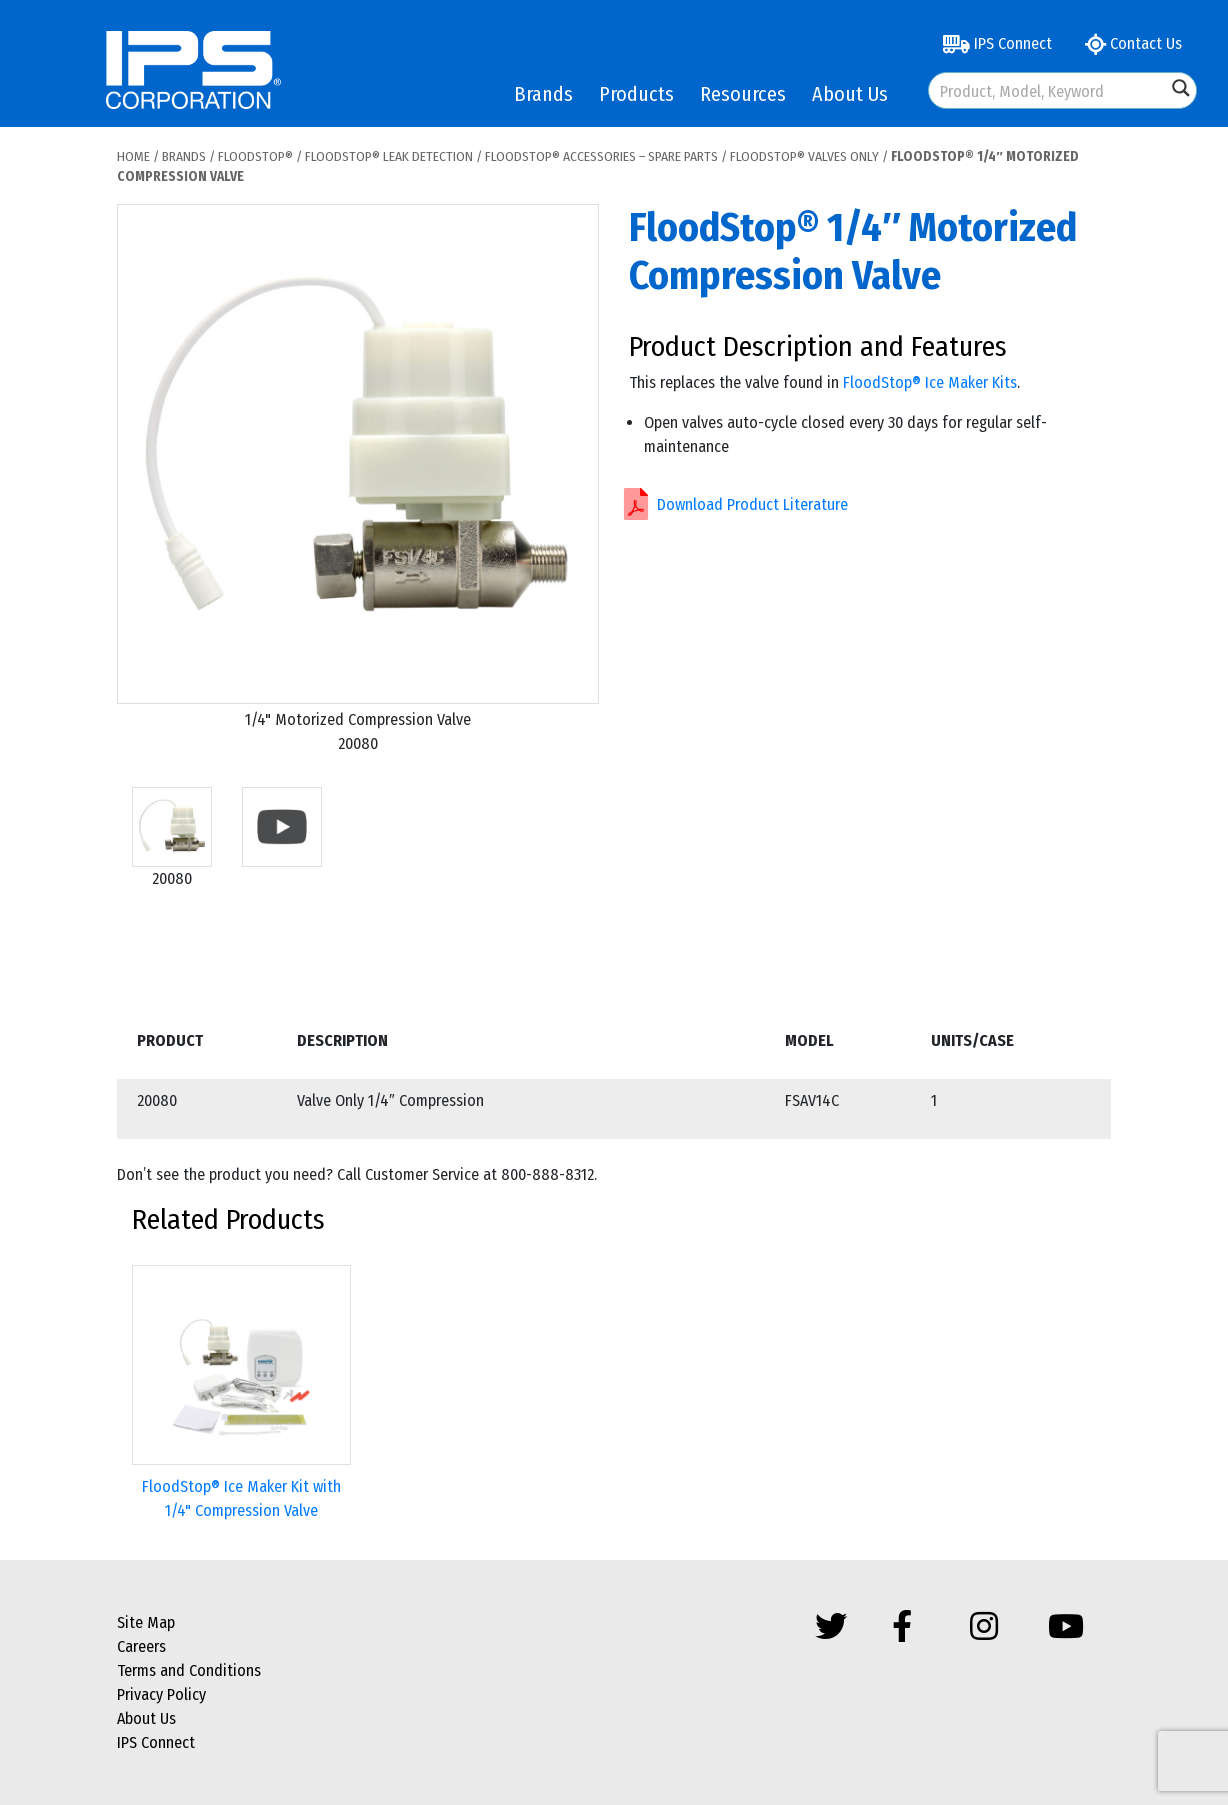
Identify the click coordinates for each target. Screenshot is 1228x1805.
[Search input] (1048, 90)
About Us (850, 94)
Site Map (146, 1622)
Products (636, 94)
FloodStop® (255, 156)
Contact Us (1133, 43)
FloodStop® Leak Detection (389, 156)
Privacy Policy (161, 1694)
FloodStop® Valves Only (804, 156)
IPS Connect (997, 43)
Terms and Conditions (189, 1670)
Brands (543, 94)
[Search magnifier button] (1181, 88)
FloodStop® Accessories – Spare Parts (601, 156)
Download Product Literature (752, 504)
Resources (743, 94)
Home (133, 156)
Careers (141, 1646)
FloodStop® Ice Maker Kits (930, 382)
